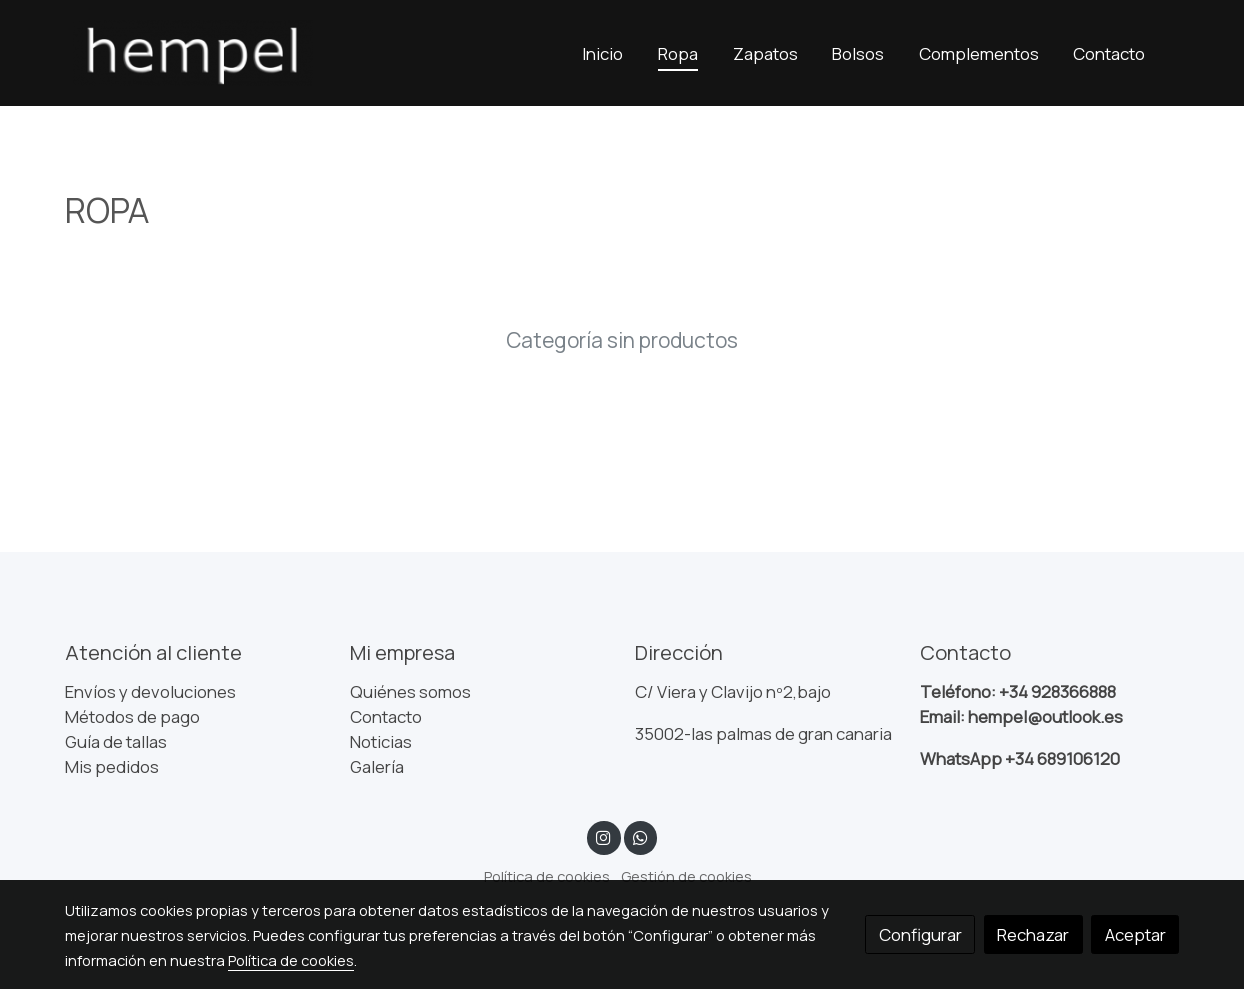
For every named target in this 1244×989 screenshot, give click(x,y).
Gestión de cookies (686, 876)
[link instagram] (604, 836)
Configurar (920, 934)
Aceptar (1135, 934)
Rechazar (1033, 934)
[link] (193, 53)
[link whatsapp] (640, 836)
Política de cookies (547, 876)
